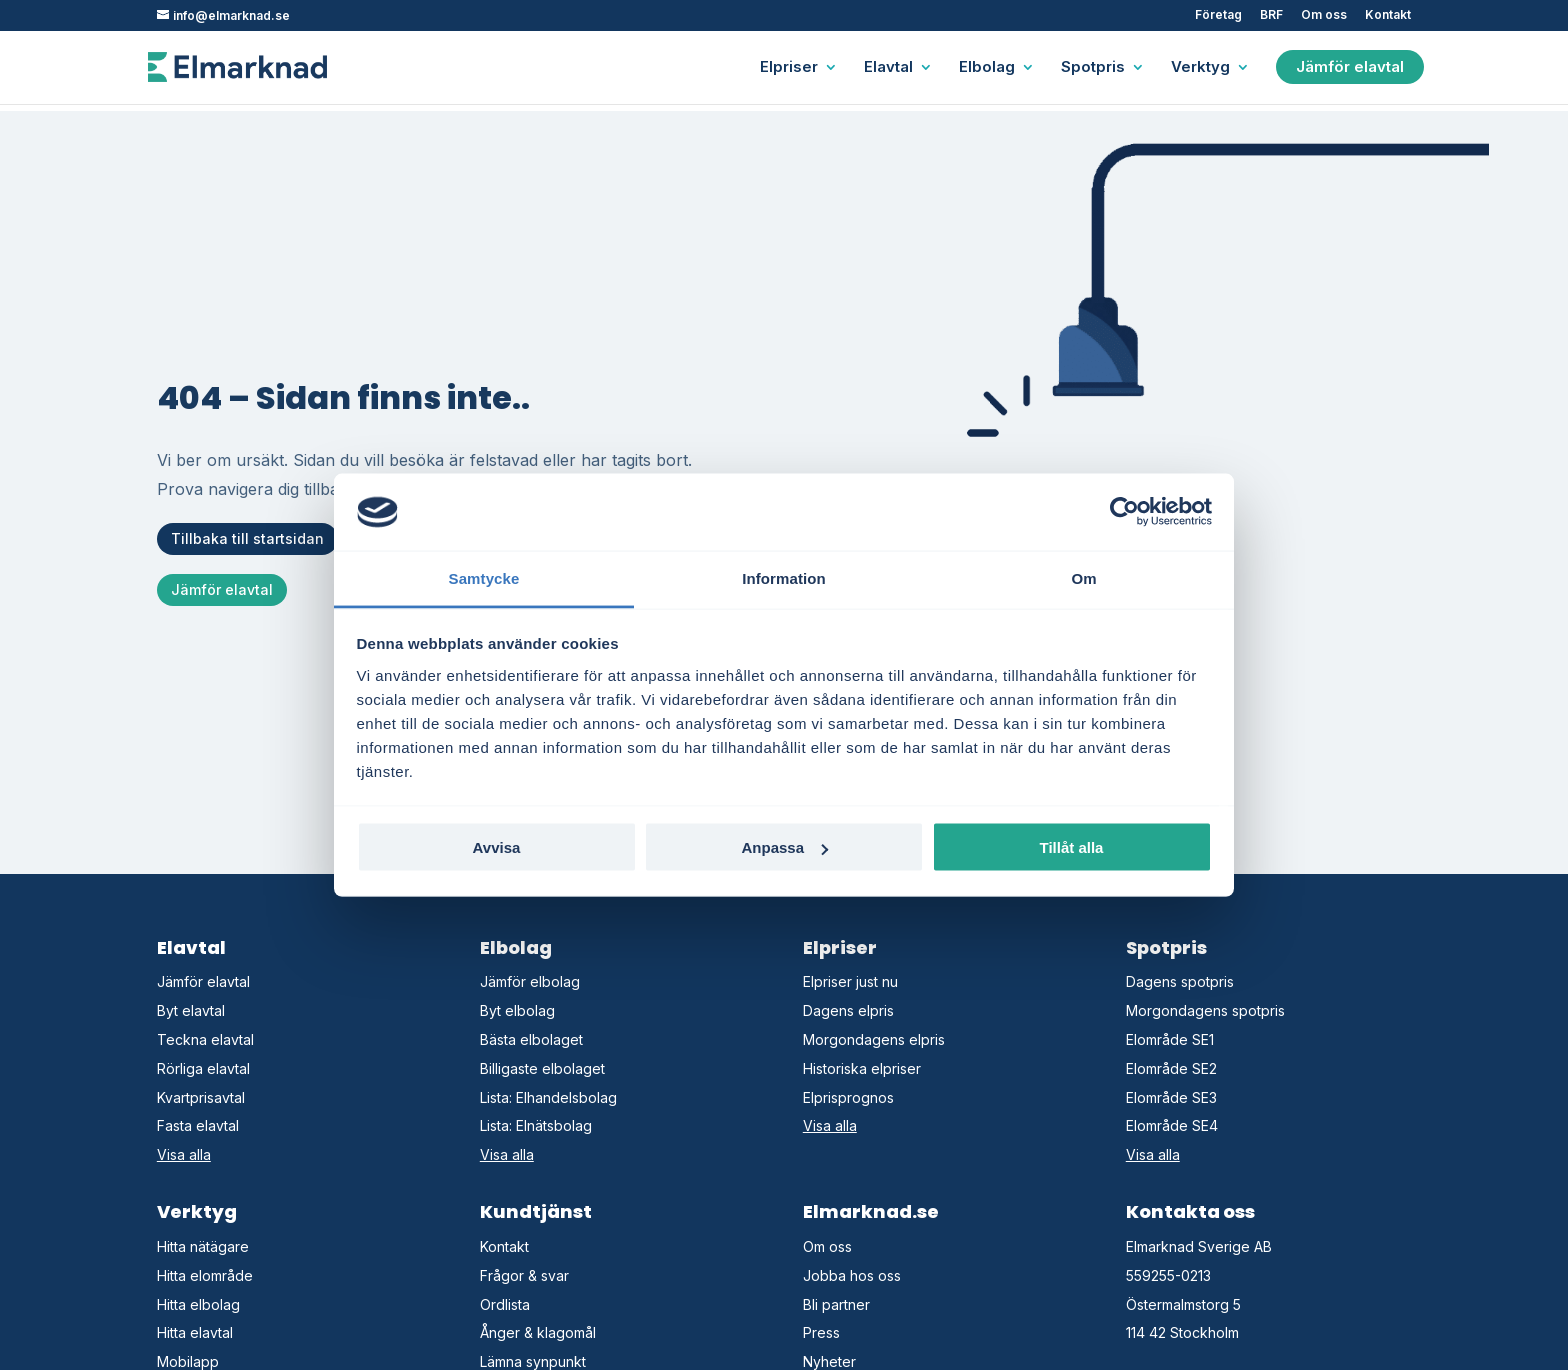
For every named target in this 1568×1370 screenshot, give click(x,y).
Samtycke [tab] (484, 577)
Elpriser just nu (850, 981)
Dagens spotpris (1180, 981)
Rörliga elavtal (203, 1068)
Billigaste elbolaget (542, 1068)
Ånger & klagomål (538, 1332)
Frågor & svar (524, 1275)
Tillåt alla (1072, 847)
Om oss (1324, 15)
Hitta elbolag (198, 1304)
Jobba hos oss (852, 1275)
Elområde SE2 (1171, 1068)
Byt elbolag (517, 1010)
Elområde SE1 (1170, 1039)
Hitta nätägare (203, 1246)
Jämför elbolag (530, 981)
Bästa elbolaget (531, 1039)
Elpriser (789, 68)
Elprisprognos (848, 1097)
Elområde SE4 (1172, 1125)
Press (821, 1332)
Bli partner (836, 1304)
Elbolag (987, 68)
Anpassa (784, 847)
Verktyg (1200, 68)
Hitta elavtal (195, 1332)
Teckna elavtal (205, 1039)
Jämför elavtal (1350, 66)
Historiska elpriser (862, 1068)
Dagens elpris (848, 1010)
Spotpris (1093, 68)
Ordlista (505, 1304)
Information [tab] (784, 577)
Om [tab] (1083, 577)
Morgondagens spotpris (1205, 1010)
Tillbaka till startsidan (247, 538)
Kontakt (1388, 15)
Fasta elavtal (198, 1125)
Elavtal (888, 68)
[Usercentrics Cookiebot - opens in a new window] (1124, 512)
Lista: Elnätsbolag (536, 1125)
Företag (1218, 15)
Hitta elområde (205, 1275)
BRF (1271, 15)
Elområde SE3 (1171, 1097)
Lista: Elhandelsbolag (548, 1097)
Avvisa (497, 847)
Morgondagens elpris (874, 1039)
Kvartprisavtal (201, 1097)
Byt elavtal (191, 1010)
